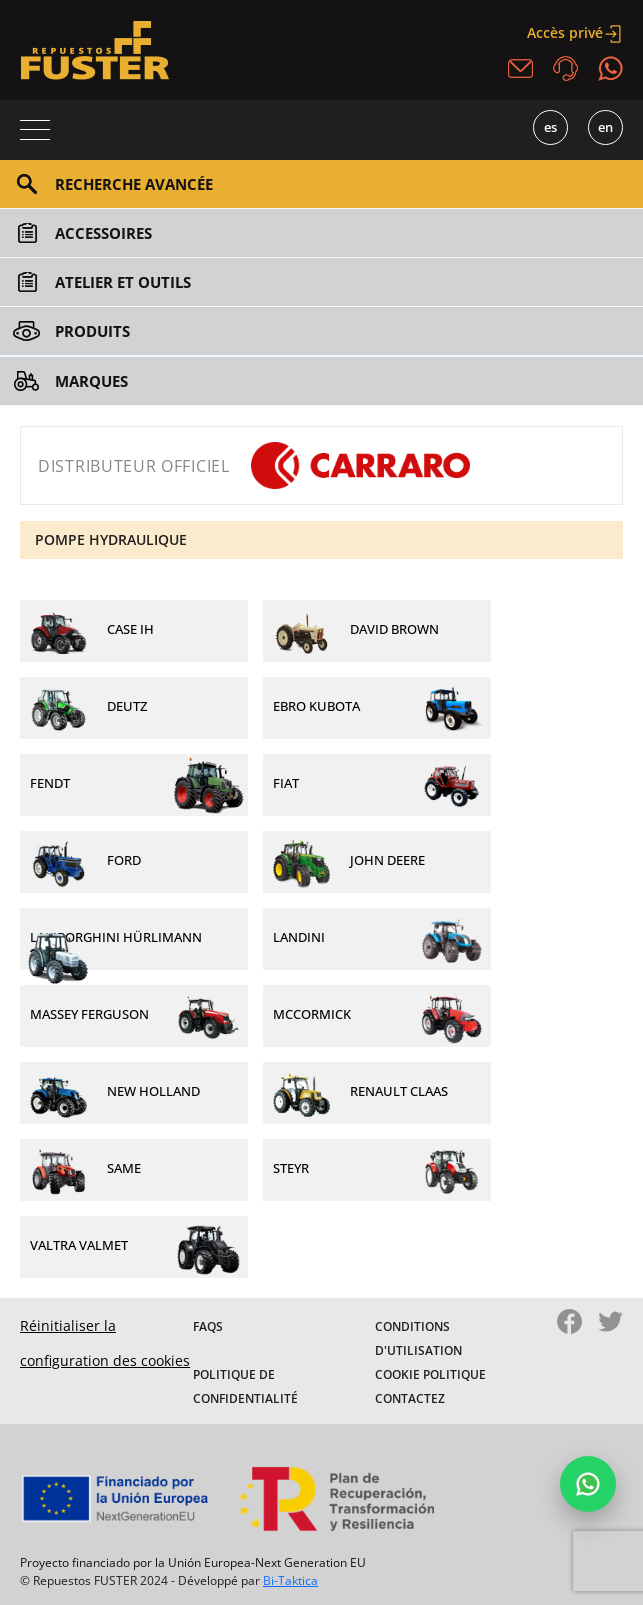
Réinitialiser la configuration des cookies (105, 1343)
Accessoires (103, 233)
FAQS (208, 1326)
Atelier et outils (123, 282)
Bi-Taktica (290, 1580)
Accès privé (575, 32)
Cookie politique (430, 1374)
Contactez (410, 1398)
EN (605, 127)
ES (550, 127)
